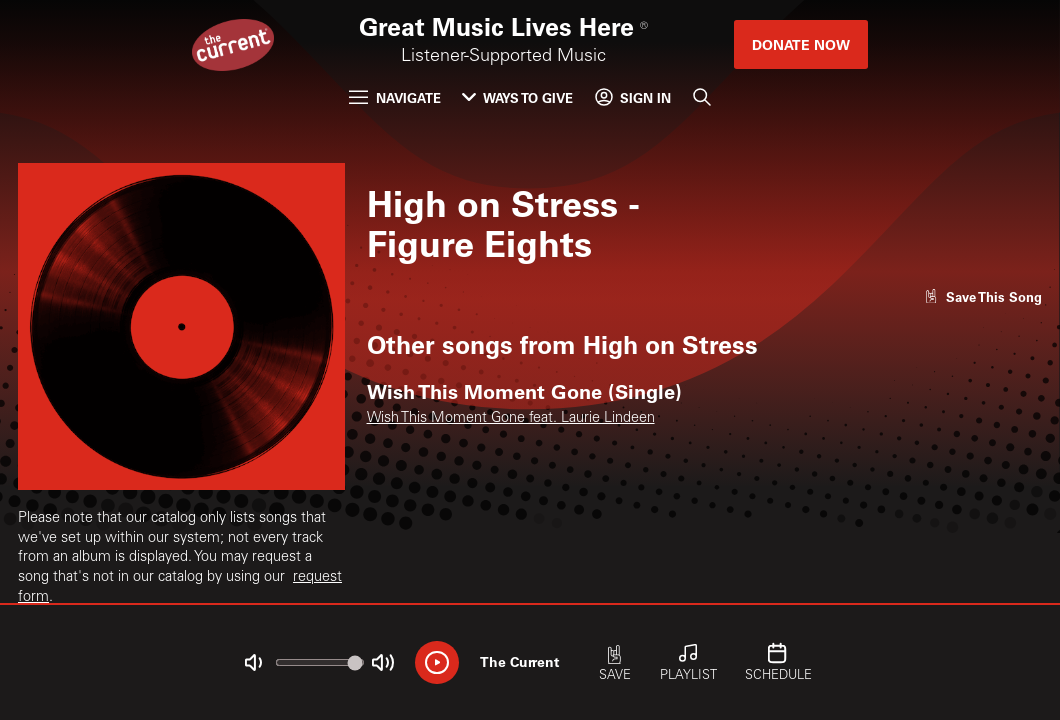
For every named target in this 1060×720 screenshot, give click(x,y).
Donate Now (801, 44)
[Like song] (983, 296)
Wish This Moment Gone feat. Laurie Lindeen (511, 419)
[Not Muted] (253, 662)
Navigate (394, 97)
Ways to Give (517, 97)
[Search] (701, 97)
